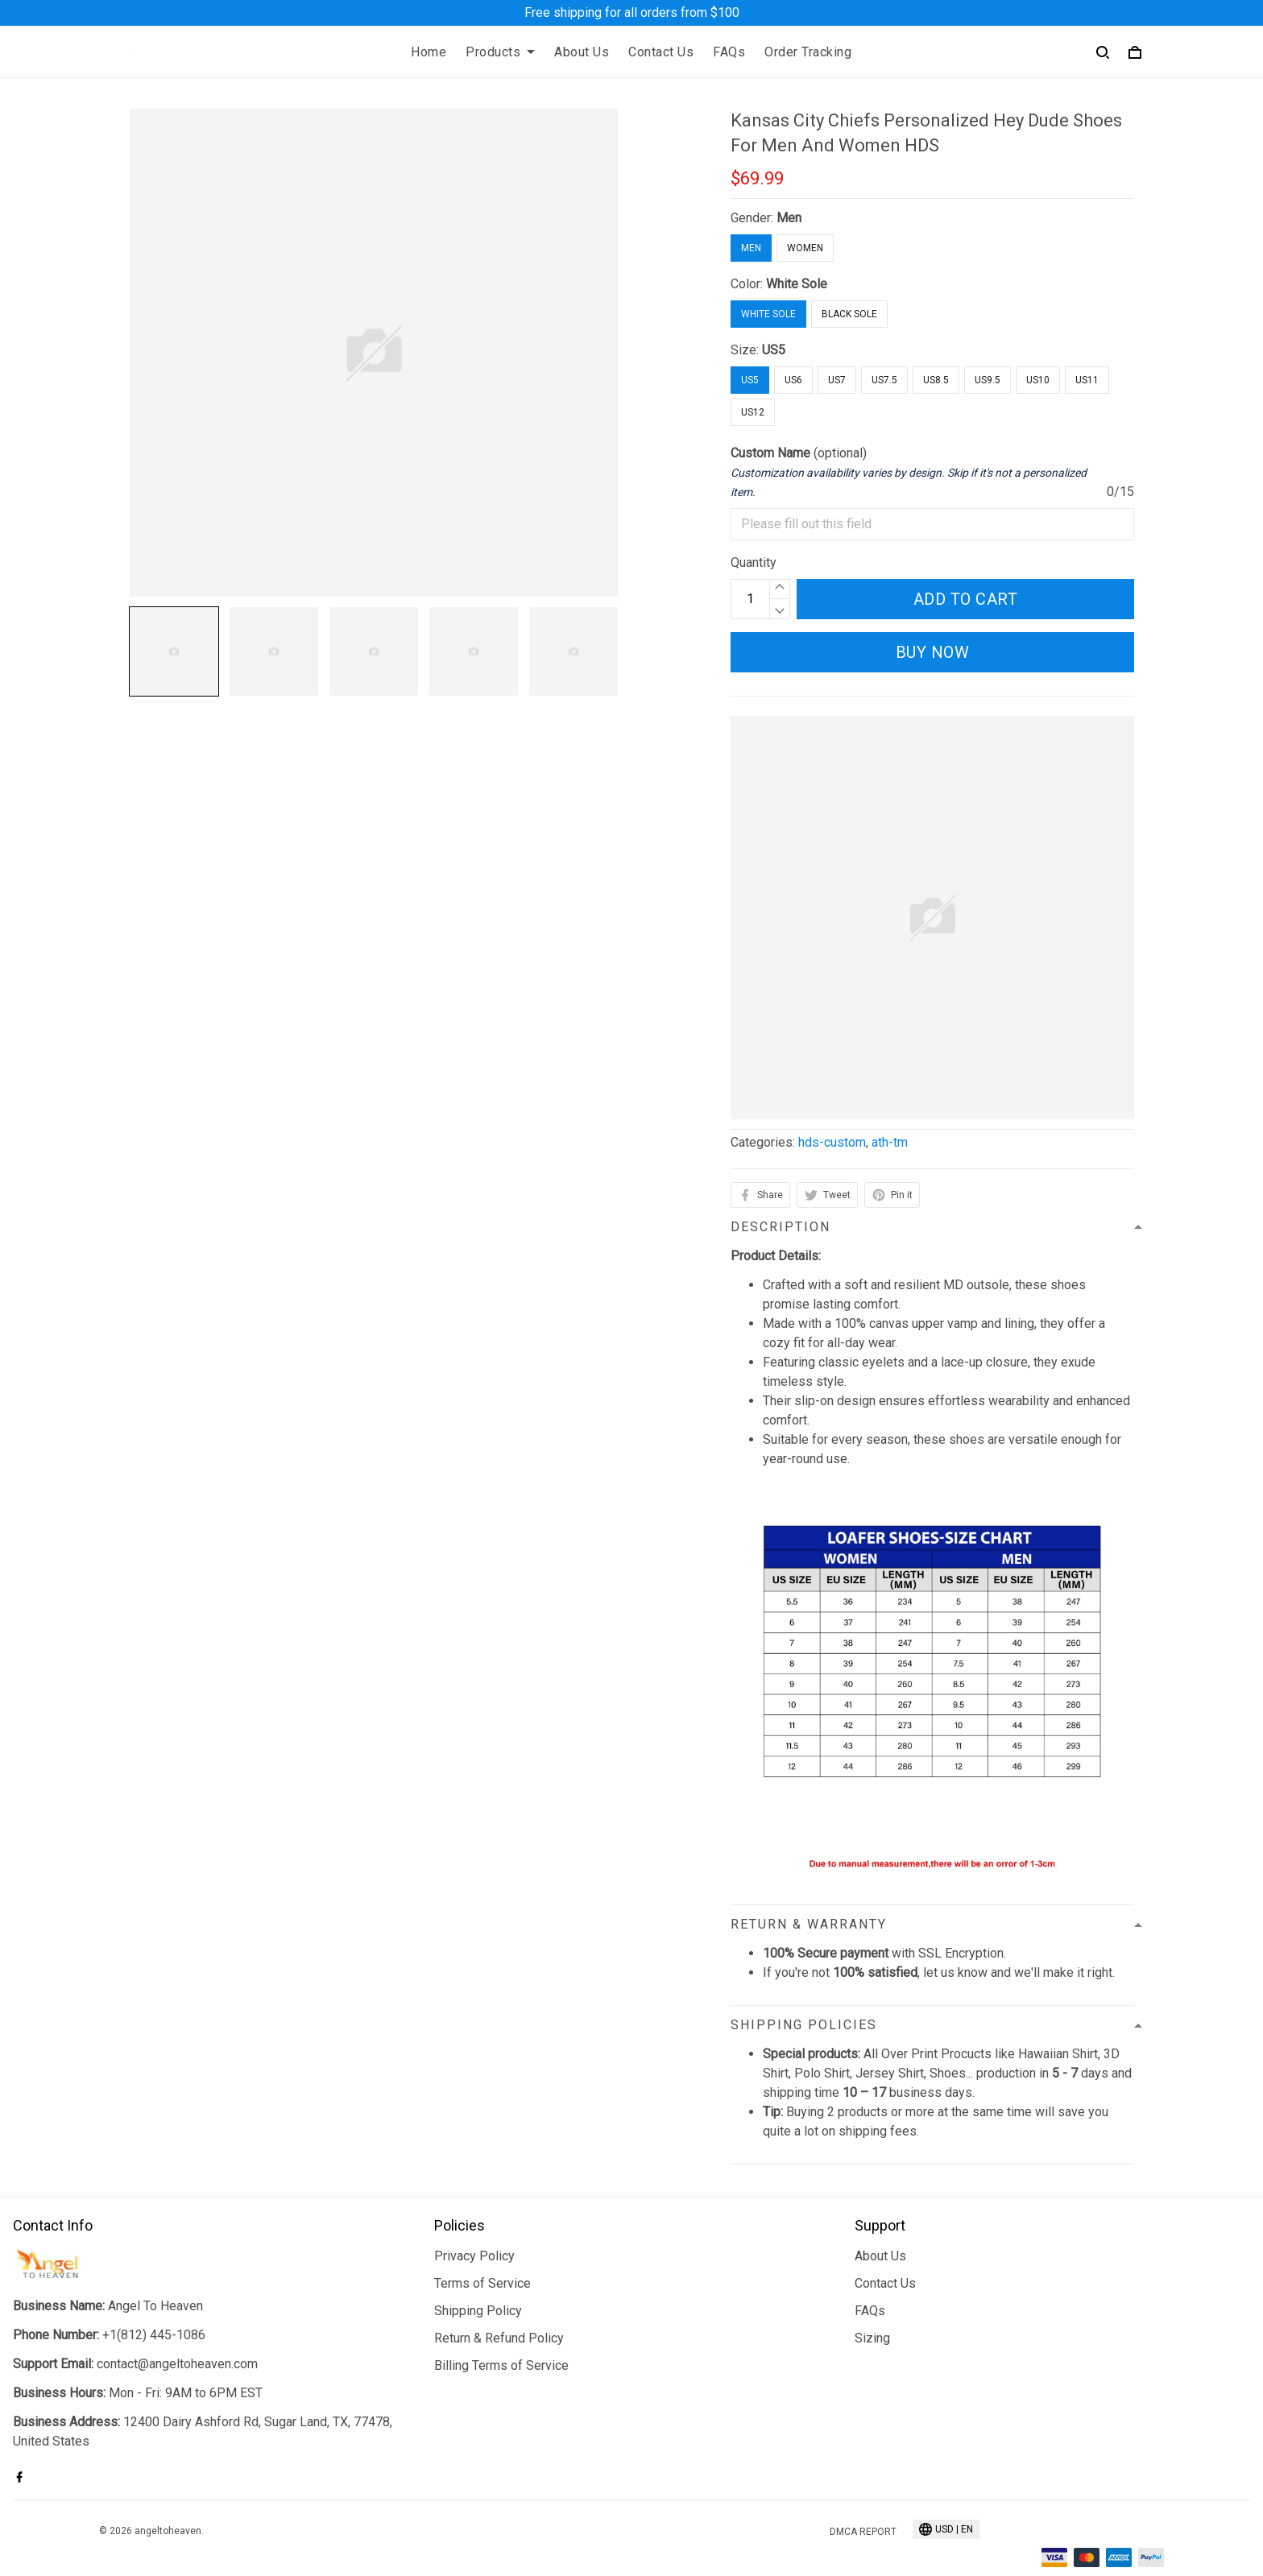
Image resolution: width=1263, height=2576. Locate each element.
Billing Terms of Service (501, 2365)
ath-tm (890, 1142)
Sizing (872, 2338)
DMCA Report (863, 2531)
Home (428, 52)
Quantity (753, 562)
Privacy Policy (474, 2256)
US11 (1087, 380)
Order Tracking (807, 52)
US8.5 (936, 380)
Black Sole (849, 314)
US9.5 (987, 380)
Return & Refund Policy (499, 2338)
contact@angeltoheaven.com (177, 2363)
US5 (773, 350)
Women (805, 248)
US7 (837, 380)
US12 (752, 412)
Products (500, 52)
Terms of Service (482, 2283)
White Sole (796, 284)
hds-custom (832, 1142)
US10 (1038, 380)
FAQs (729, 52)
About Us (581, 52)
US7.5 (884, 380)
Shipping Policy (478, 2310)
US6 (793, 380)
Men (788, 217)
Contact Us (661, 52)
